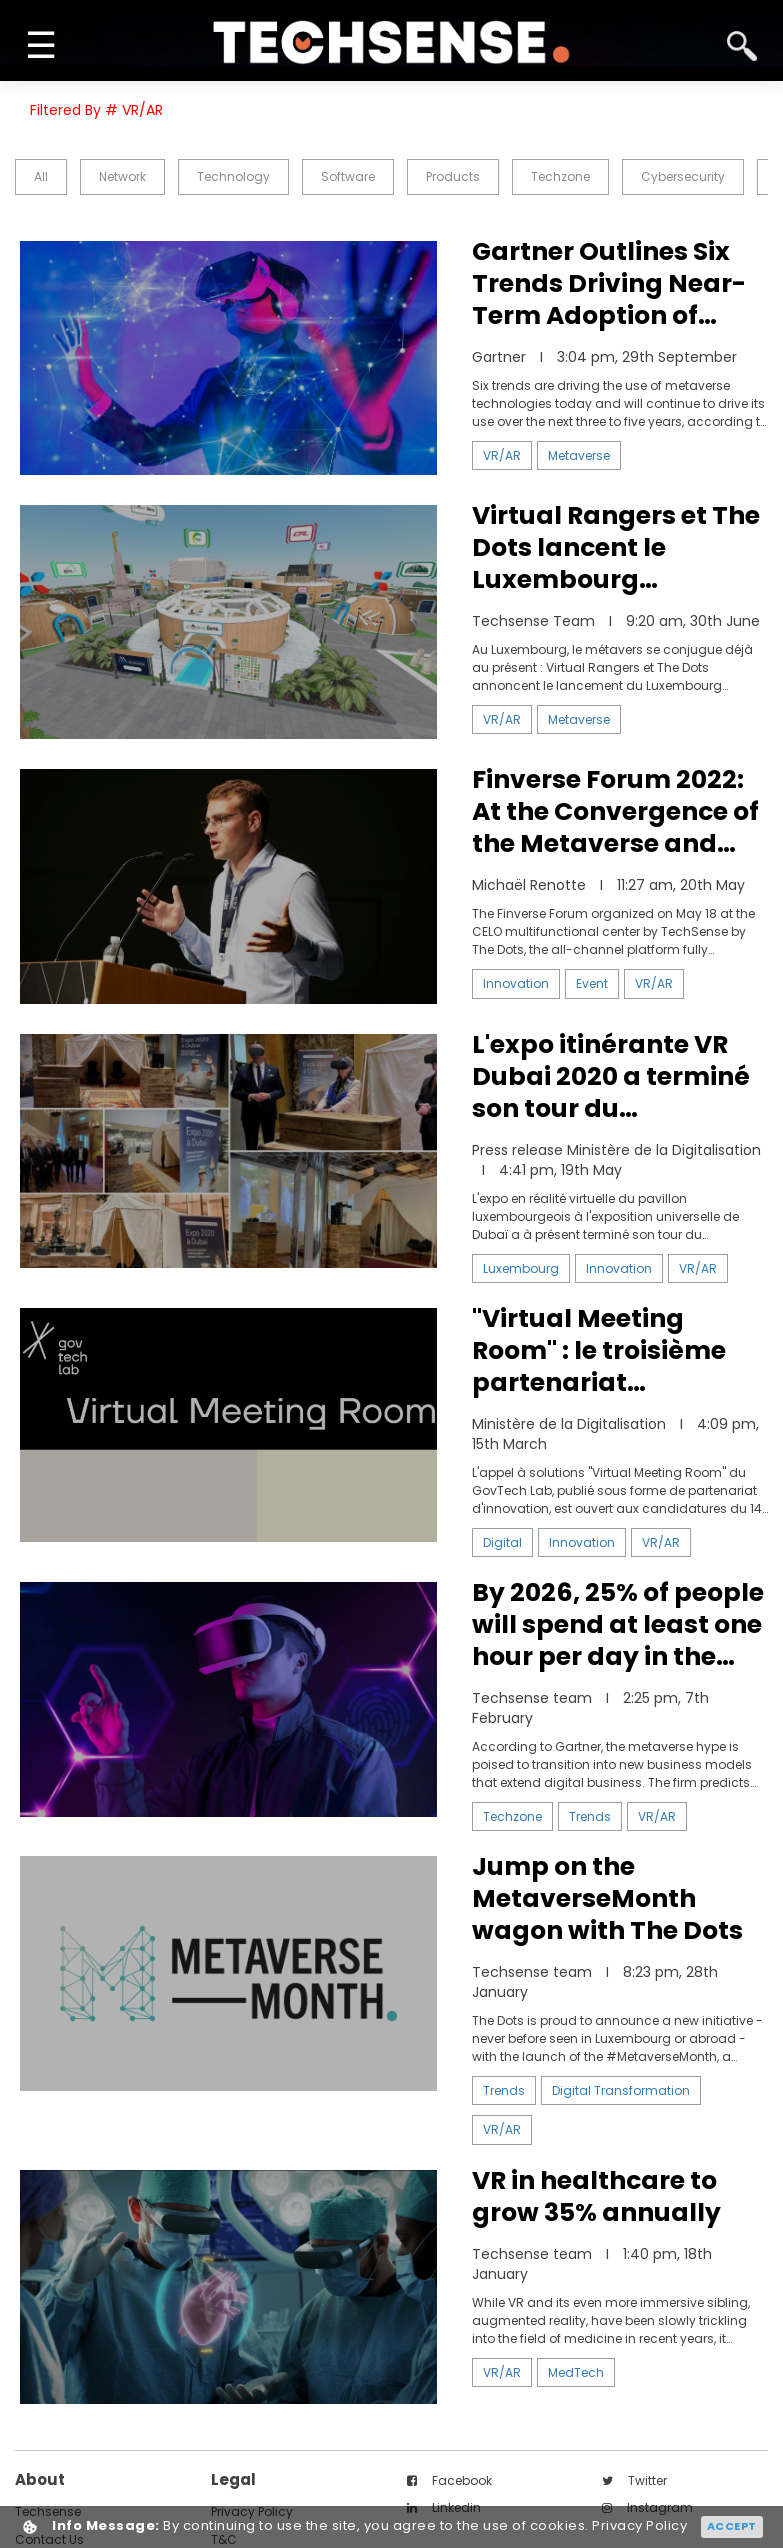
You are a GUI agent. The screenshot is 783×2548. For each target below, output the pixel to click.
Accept (732, 2526)
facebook (449, 2480)
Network (122, 176)
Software (348, 176)
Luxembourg (521, 1268)
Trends (590, 1816)
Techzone (560, 176)
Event (592, 983)
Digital (502, 1542)
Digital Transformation (621, 2090)
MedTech (576, 2372)
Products (453, 176)
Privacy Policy (639, 2526)
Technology (233, 176)
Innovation (516, 983)
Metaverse (579, 455)
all (41, 176)
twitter (634, 2480)
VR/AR (502, 455)
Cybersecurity (683, 176)
